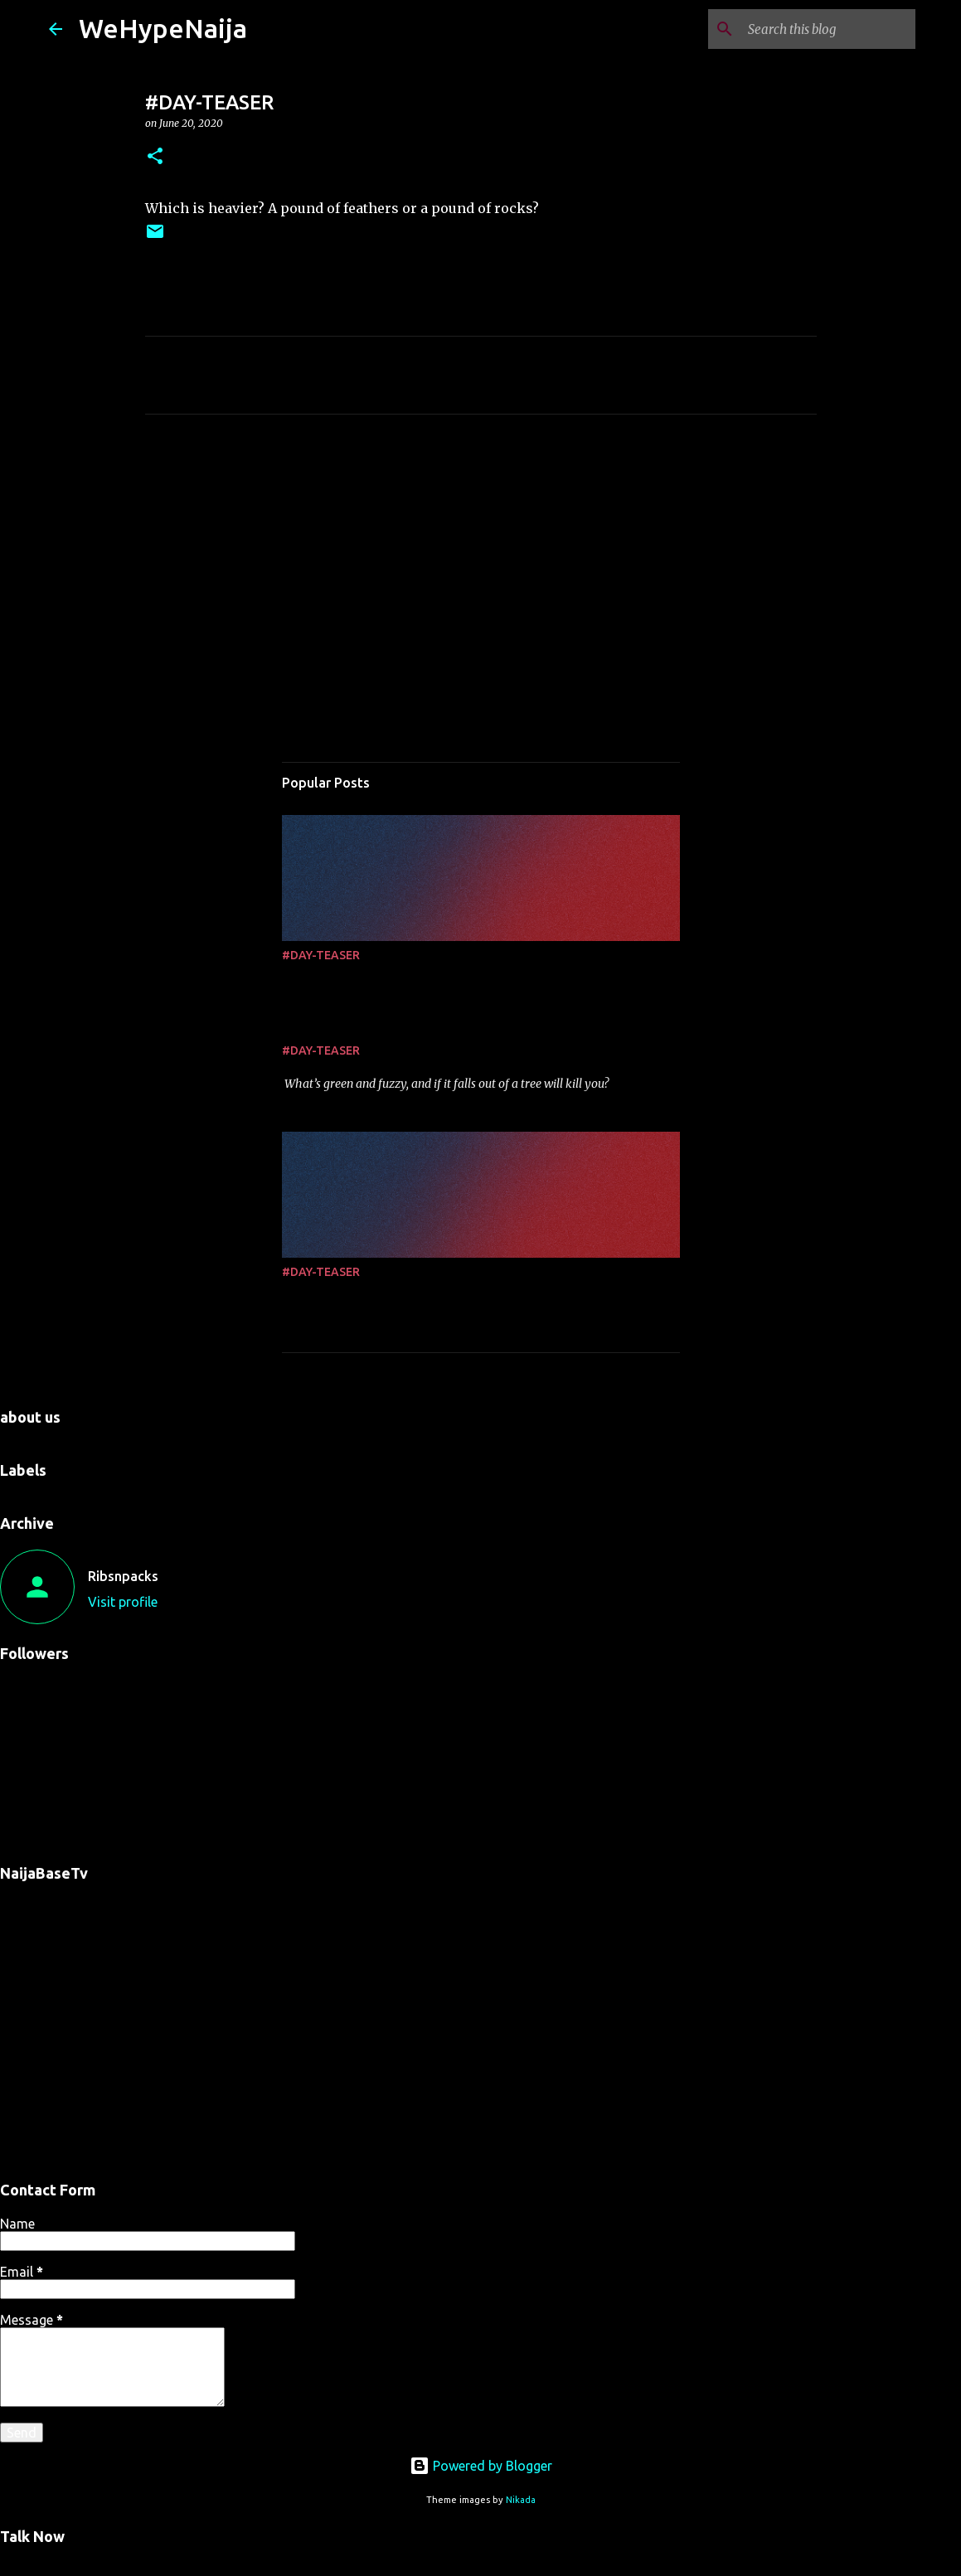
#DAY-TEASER (321, 955)
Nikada (521, 2500)
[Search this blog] (828, 29)
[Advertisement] (481, 582)
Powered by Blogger (481, 2465)
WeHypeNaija (163, 28)
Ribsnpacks (123, 1576)
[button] (155, 157)
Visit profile (123, 1601)
